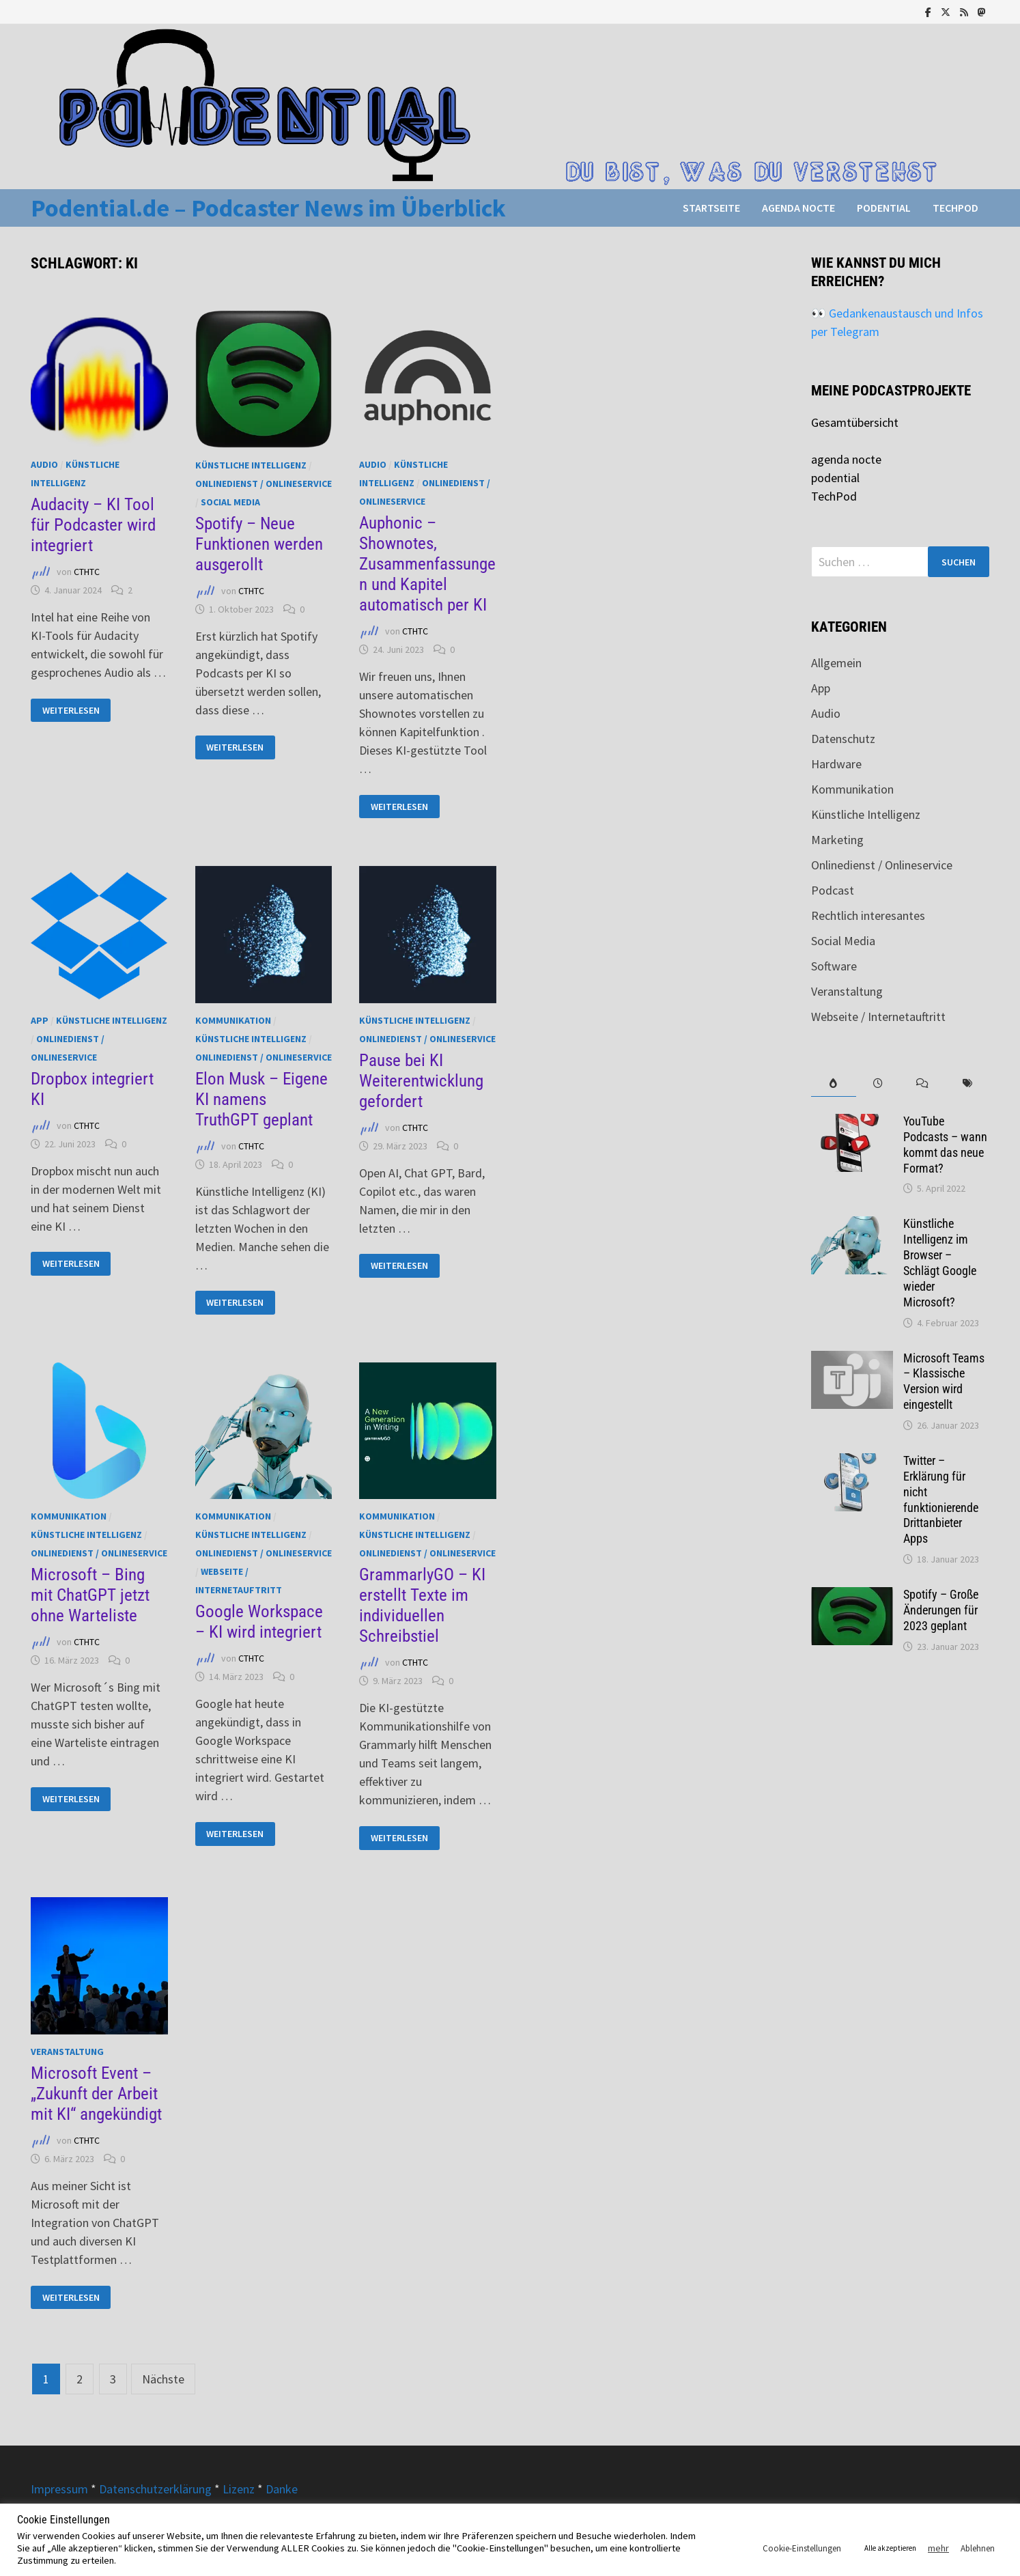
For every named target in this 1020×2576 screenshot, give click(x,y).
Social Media (230, 502)
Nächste (163, 2379)
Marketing (837, 840)
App (39, 1020)
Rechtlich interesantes (868, 915)
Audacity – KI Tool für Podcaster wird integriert (93, 524)
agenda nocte (798, 207)
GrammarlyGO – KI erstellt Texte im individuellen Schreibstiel (422, 1605)
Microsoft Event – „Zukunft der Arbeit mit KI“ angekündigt (96, 2093)
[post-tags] (967, 1083)
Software (834, 966)
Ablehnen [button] (978, 2548)
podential (884, 207)
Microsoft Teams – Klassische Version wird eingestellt (943, 1381)
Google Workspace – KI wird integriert (259, 1621)
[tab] (833, 1083)
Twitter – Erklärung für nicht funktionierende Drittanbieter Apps (940, 1499)
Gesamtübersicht (854, 422)
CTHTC (87, 571)
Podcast (832, 890)
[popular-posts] (833, 1083)
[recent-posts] (878, 1083)
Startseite (711, 207)
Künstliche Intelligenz (251, 465)
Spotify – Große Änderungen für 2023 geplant (940, 1610)
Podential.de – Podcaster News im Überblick (268, 208)
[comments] (923, 1083)
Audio (44, 464)
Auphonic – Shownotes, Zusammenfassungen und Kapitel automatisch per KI (427, 564)
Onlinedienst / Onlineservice (263, 483)
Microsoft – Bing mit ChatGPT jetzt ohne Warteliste (90, 1595)
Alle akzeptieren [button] (890, 2548)
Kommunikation (233, 1020)
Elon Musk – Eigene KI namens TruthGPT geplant (261, 1099)
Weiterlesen (71, 711)
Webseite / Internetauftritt (878, 1016)
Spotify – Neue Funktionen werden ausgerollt (259, 544)
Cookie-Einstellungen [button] (802, 2548)
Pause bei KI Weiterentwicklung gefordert (421, 1080)
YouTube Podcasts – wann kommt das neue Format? (945, 1144)
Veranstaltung (67, 2051)
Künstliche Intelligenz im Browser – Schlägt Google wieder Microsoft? (939, 1262)
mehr (938, 2548)
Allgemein (836, 663)
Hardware (836, 764)
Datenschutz (843, 738)
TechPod (955, 207)
